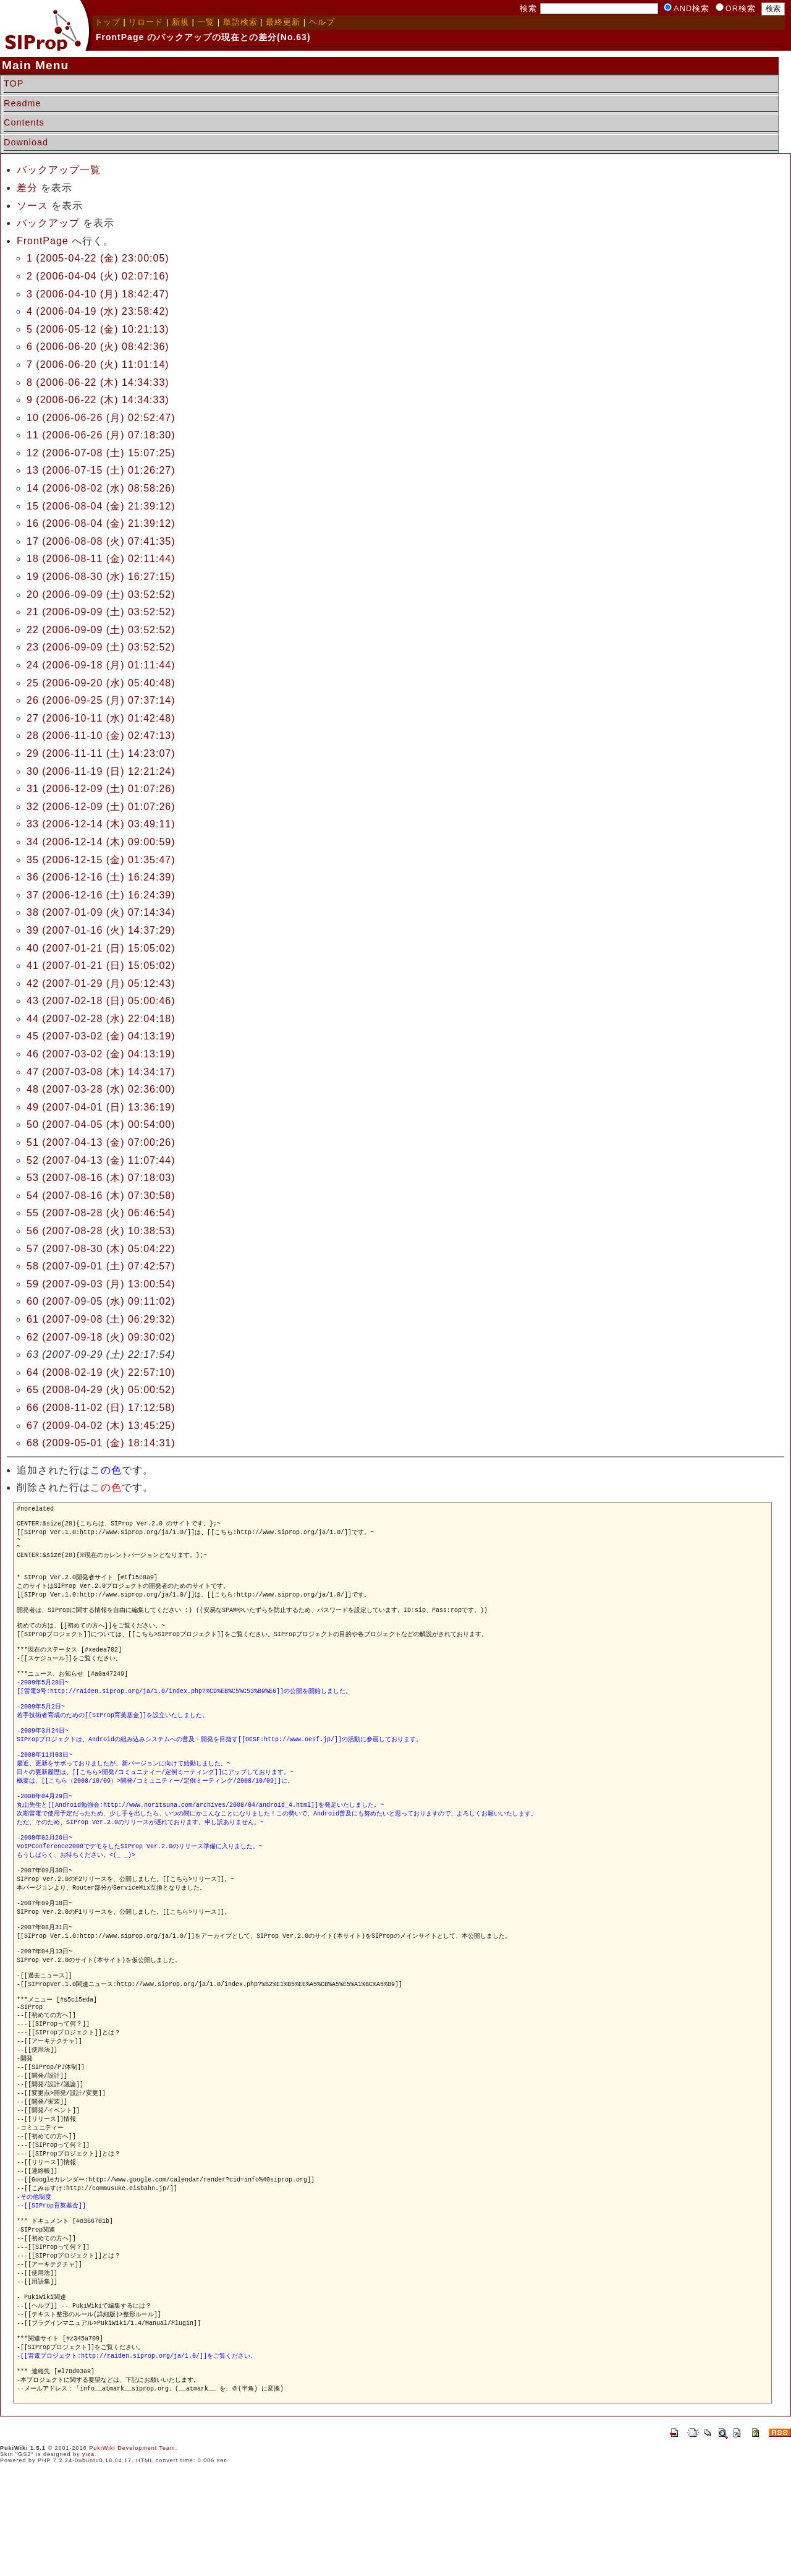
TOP (13, 83)
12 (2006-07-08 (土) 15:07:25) (101, 453)
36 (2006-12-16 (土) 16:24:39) (101, 877)
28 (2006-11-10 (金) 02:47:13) (101, 735)
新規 (180, 22)
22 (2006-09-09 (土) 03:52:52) (101, 630)
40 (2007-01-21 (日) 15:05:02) (101, 948)
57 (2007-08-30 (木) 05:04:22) (101, 1248)
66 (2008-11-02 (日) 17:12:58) (101, 1407)
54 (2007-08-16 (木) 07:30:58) (101, 1195)
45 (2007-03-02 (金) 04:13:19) (101, 1036)
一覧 (205, 22)
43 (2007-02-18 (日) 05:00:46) (101, 1001)
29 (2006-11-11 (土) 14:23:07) (101, 753)
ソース (32, 205)
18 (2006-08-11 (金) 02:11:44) (101, 558)
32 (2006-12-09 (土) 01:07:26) (101, 806)
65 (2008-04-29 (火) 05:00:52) (101, 1389)
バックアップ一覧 (59, 169)
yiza (88, 2554)
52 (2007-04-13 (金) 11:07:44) (101, 1160)
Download (26, 142)
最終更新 (283, 22)
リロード (146, 22)
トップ (108, 22)
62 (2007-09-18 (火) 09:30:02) (101, 1337)
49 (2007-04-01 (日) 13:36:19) (101, 1107)
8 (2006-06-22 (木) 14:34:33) (98, 382)
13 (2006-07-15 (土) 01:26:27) (101, 470)
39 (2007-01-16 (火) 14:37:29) (101, 930)
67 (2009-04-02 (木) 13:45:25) (101, 1425)
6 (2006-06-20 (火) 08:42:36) (98, 346)
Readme (22, 103)
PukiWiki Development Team (132, 2548)
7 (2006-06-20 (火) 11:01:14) (98, 364)
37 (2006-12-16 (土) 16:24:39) (101, 895)
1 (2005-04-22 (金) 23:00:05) (98, 258)
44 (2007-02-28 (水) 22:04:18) (101, 1018)
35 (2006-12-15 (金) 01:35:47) (101, 860)
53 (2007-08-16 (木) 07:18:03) (101, 1177)
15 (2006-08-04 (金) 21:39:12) (101, 506)
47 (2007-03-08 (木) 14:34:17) (101, 1072)
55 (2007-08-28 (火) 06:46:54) (101, 1213)
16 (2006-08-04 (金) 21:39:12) (101, 523)
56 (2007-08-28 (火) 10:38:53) (101, 1231)
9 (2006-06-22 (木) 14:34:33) (98, 400)
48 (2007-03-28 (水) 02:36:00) (101, 1089)
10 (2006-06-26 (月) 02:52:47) (101, 417)
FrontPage (43, 241)
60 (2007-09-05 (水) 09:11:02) (101, 1301)
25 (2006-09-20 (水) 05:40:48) (101, 683)
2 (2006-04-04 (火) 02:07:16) (98, 276)
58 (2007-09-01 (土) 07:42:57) (101, 1266)
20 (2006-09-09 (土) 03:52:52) (101, 594)
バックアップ (48, 223)
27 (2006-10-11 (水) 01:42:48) (101, 718)
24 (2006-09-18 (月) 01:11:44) (101, 665)
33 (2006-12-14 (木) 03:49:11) (101, 824)
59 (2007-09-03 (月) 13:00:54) (101, 1284)
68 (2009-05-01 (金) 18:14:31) (101, 1443)
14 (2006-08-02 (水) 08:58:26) (101, 488)
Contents (24, 122)
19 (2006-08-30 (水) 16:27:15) (101, 576)
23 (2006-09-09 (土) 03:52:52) (101, 647)
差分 (27, 187)
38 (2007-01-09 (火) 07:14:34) (101, 912)
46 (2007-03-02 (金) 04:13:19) (101, 1054)
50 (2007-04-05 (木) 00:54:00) (101, 1124)
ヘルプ (322, 22)
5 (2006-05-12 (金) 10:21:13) (98, 329)
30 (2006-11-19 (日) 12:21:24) (101, 771)
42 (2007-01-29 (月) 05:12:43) (101, 983)
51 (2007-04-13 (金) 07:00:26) (101, 1142)
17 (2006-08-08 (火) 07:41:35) (101, 541)
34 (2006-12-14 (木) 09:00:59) (101, 842)
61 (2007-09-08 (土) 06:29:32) (101, 1319)
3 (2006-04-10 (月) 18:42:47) (98, 294)
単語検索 (240, 22)
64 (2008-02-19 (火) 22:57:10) (101, 1372)
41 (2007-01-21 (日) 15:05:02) (101, 965)
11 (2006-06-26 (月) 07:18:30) (101, 435)
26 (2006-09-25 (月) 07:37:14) (101, 700)
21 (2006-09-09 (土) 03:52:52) (101, 612)
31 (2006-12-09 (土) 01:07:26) (101, 788)
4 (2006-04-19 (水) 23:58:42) (98, 311)
